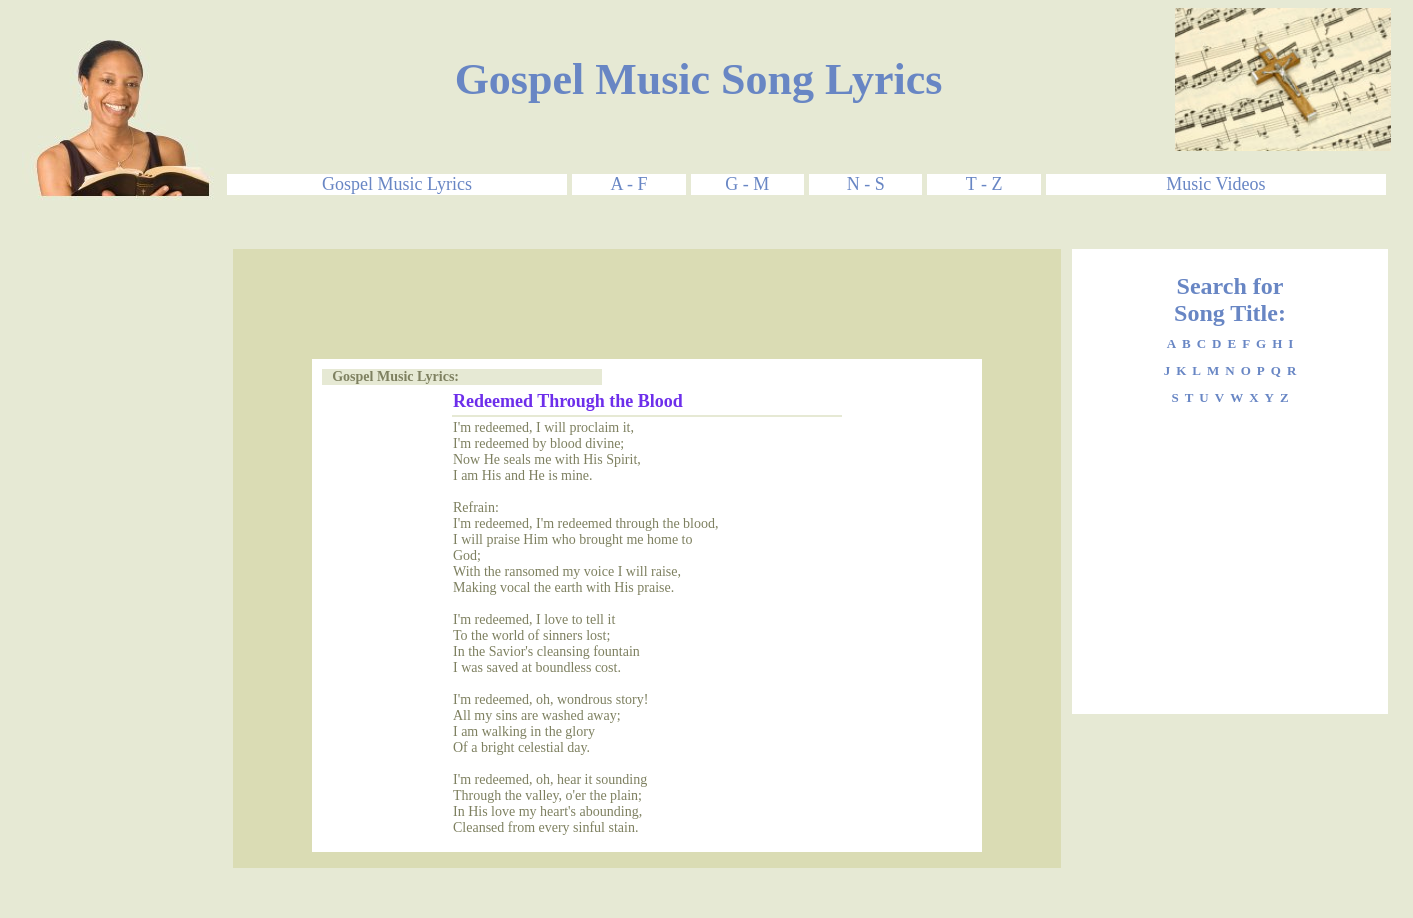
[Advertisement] (128, 549)
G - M (747, 184)
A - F (628, 184)
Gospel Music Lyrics (397, 184)
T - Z (984, 184)
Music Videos (1215, 184)
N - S (866, 184)
